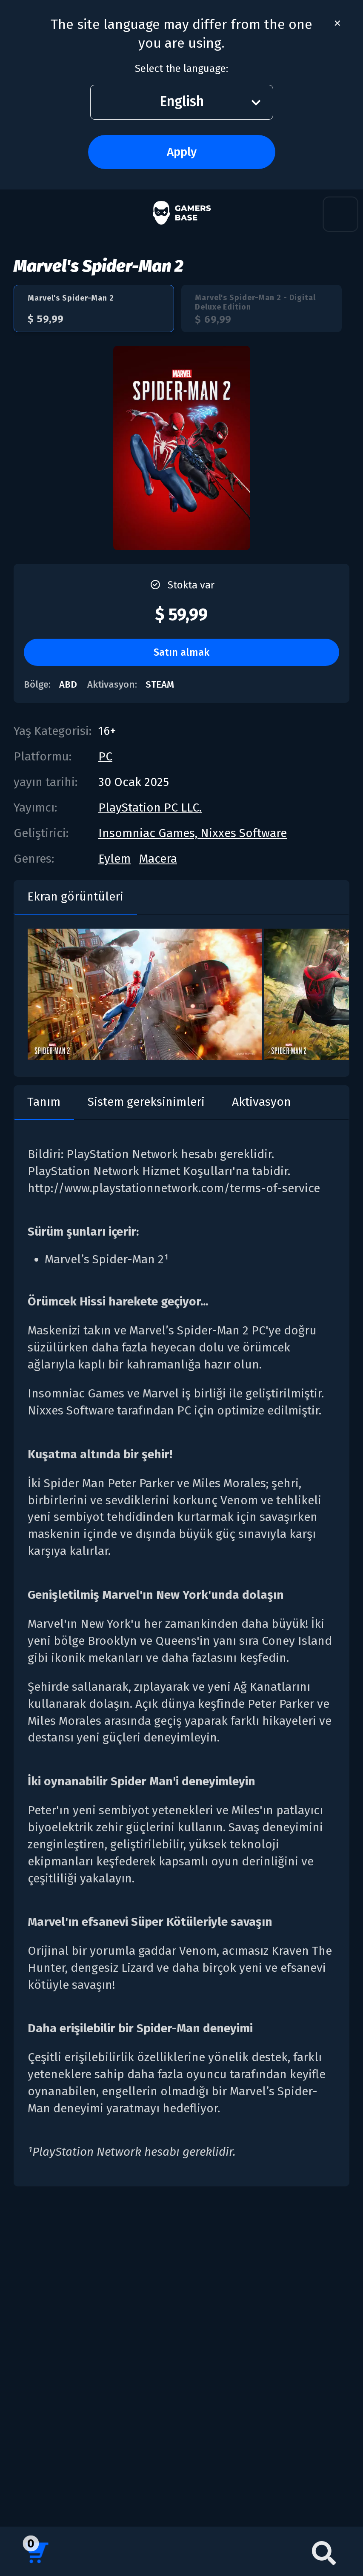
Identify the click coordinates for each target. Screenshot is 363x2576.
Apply (182, 152)
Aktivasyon (261, 1102)
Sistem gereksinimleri (146, 1102)
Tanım (43, 1102)
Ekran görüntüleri (75, 896)
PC (105, 756)
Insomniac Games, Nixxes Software (192, 833)
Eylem (114, 859)
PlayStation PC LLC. (150, 807)
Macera (158, 859)
